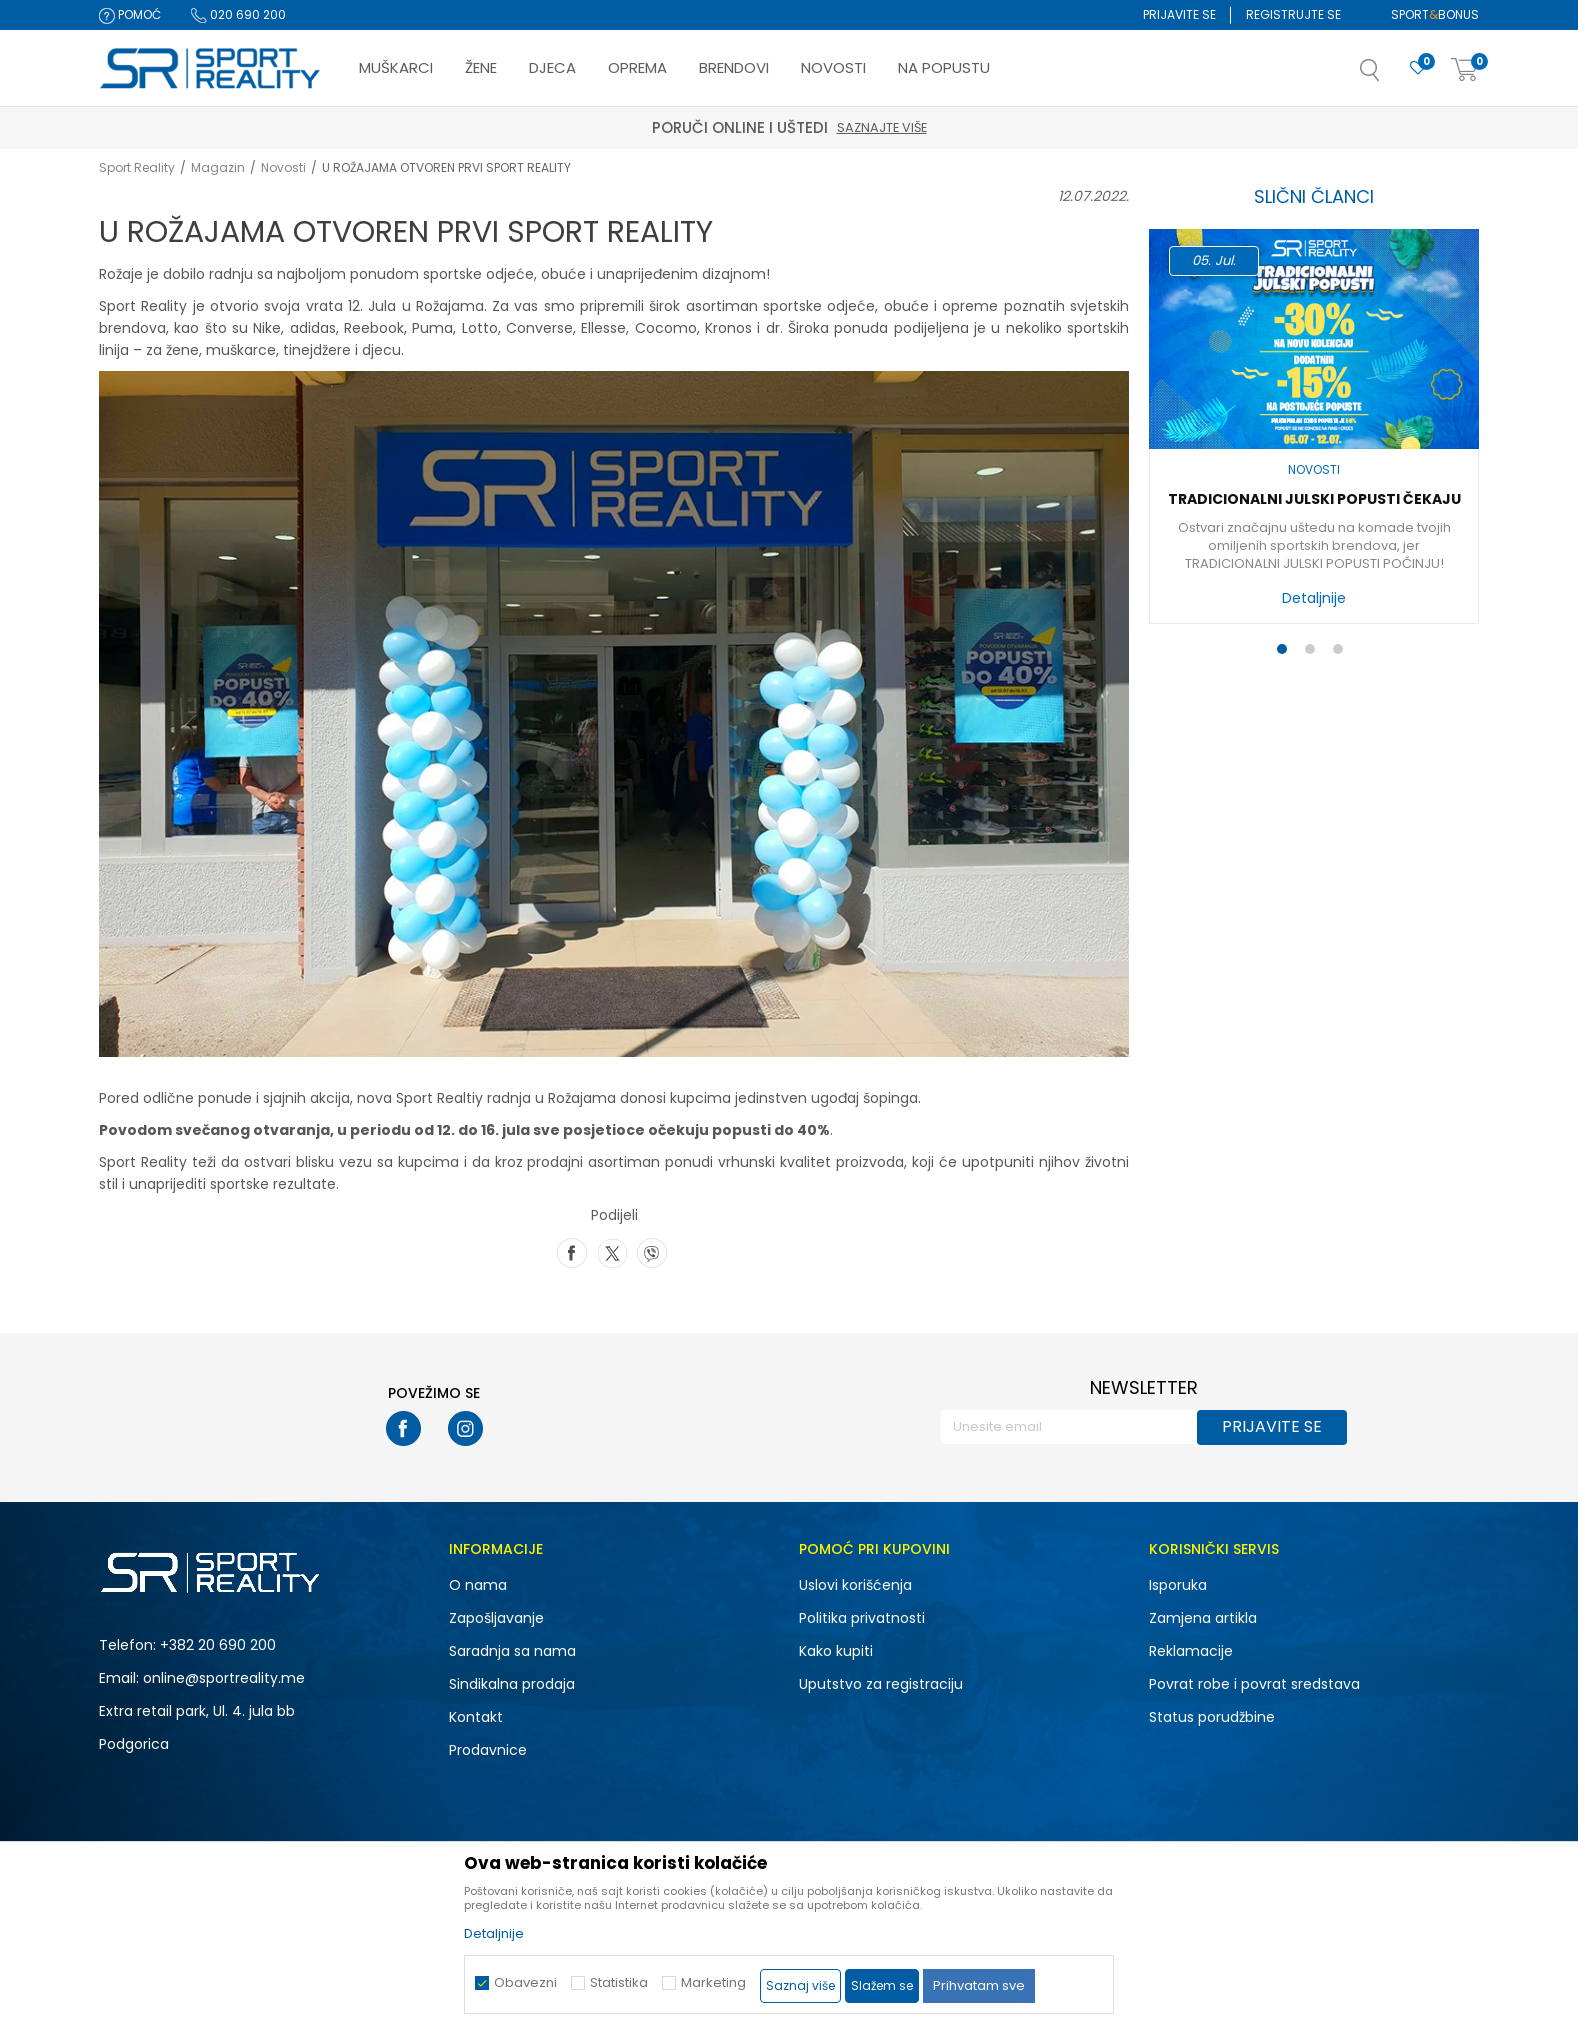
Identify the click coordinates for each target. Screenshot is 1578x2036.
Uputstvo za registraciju (881, 1684)
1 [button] (1286, 653)
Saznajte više (882, 127)
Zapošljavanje (496, 1618)
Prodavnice (488, 1750)
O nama (478, 1585)
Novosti (283, 167)
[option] (1314, 431)
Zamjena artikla (1203, 1618)
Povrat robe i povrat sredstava (1254, 1684)
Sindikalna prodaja (512, 1684)
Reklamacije (1191, 1651)
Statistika (619, 1982)
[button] (1390, 76)
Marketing (713, 1982)
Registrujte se (1293, 14)
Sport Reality (137, 167)
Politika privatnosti (862, 1618)
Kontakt (476, 1717)
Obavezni (525, 1982)
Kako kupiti (836, 1651)
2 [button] (1314, 653)
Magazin (218, 167)
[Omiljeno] (1418, 68)
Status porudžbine (1212, 1717)
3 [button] (1342, 653)
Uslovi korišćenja (855, 1585)
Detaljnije (1314, 598)
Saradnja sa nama (512, 1651)
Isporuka (1178, 1585)
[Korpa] (1465, 70)
